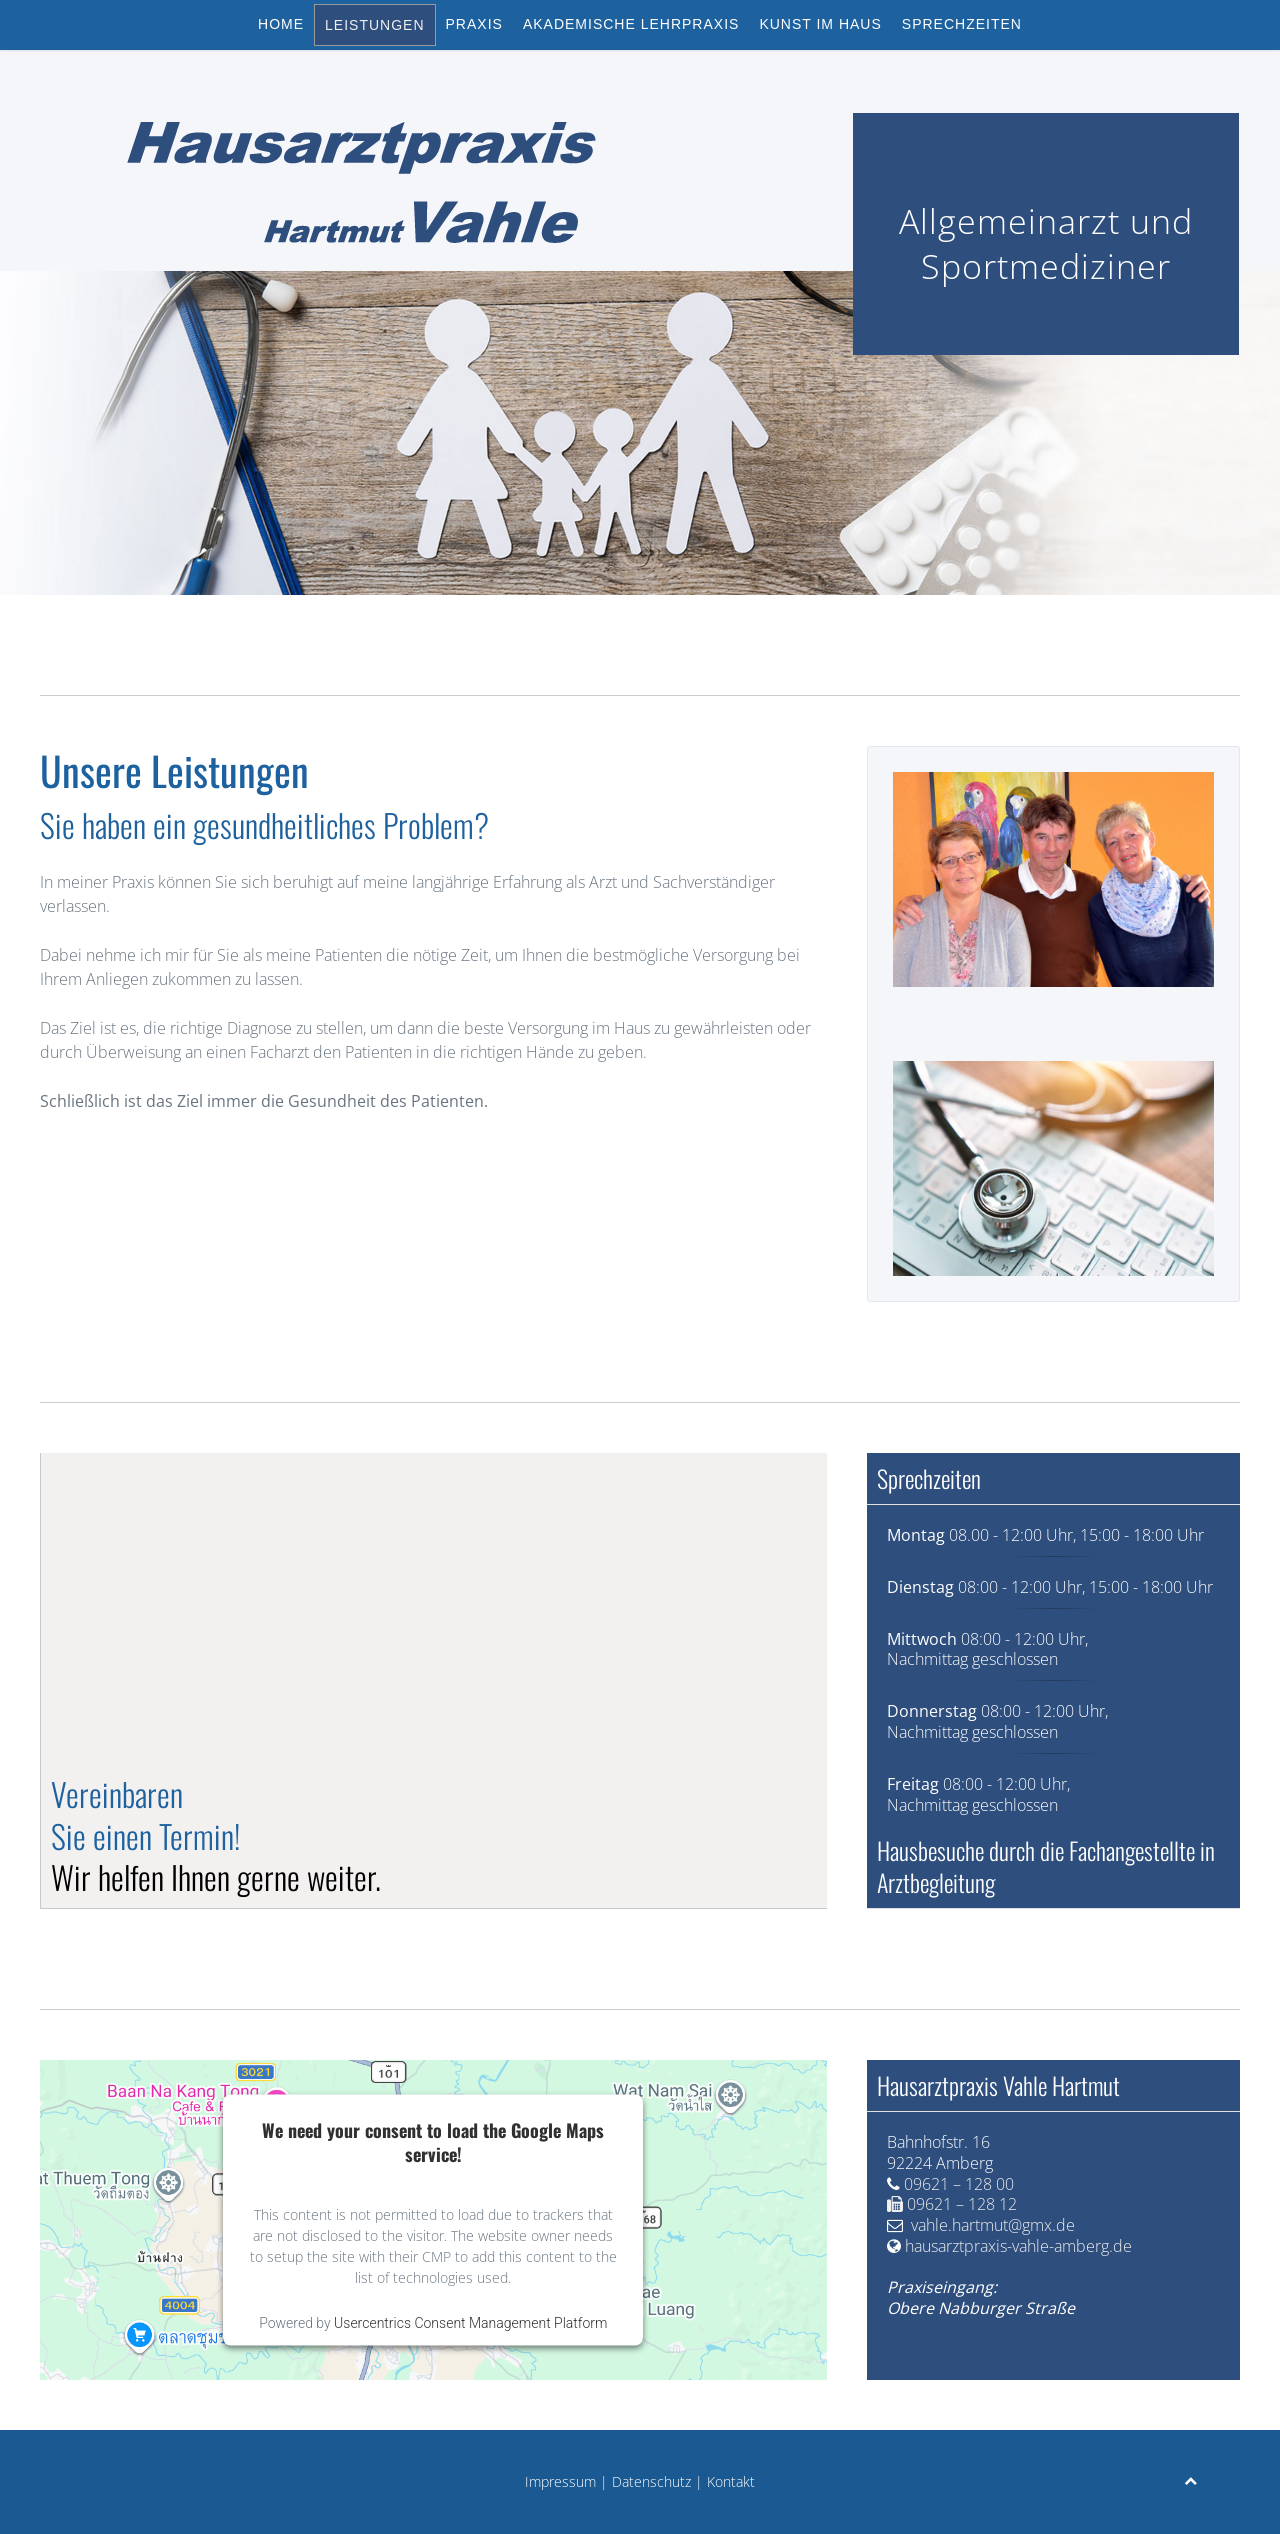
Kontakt (731, 2481)
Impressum (560, 2481)
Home (281, 24)
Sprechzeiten (962, 24)
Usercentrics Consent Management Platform (470, 2322)
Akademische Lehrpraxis (631, 24)
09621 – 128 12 (962, 2204)
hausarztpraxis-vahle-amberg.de (1018, 2246)
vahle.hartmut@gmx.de (993, 2225)
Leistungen (374, 25)
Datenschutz (651, 2481)
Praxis (474, 24)
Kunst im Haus (820, 24)
